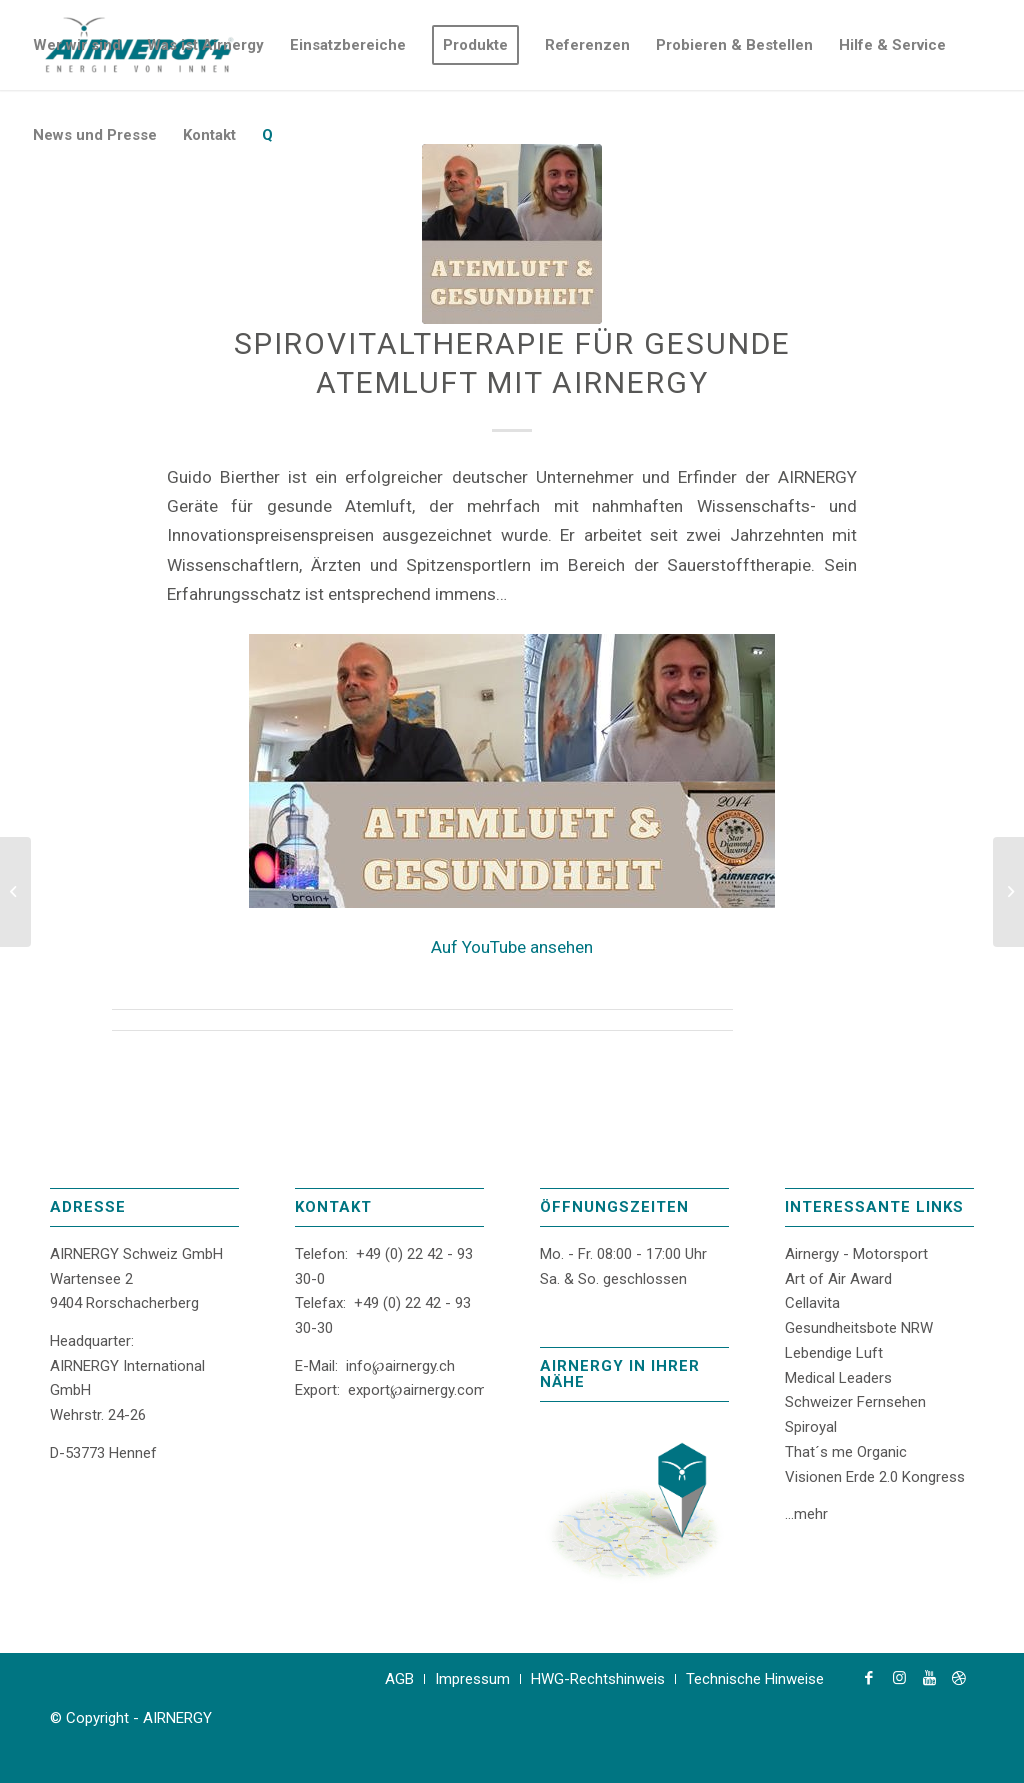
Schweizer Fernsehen (855, 1402)
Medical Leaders (838, 1378)
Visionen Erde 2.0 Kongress (875, 1477)
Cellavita (812, 1303)
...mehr (806, 1514)
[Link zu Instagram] (899, 1678)
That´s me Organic (846, 1452)
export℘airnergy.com (417, 1390)
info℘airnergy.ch (400, 1366)
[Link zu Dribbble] (959, 1678)
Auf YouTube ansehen (512, 947)
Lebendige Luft (834, 1353)
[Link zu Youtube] (929, 1678)
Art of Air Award (838, 1279)
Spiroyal (811, 1427)
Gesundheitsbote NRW (859, 1328)
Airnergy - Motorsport (856, 1254)
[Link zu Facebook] (869, 1678)
